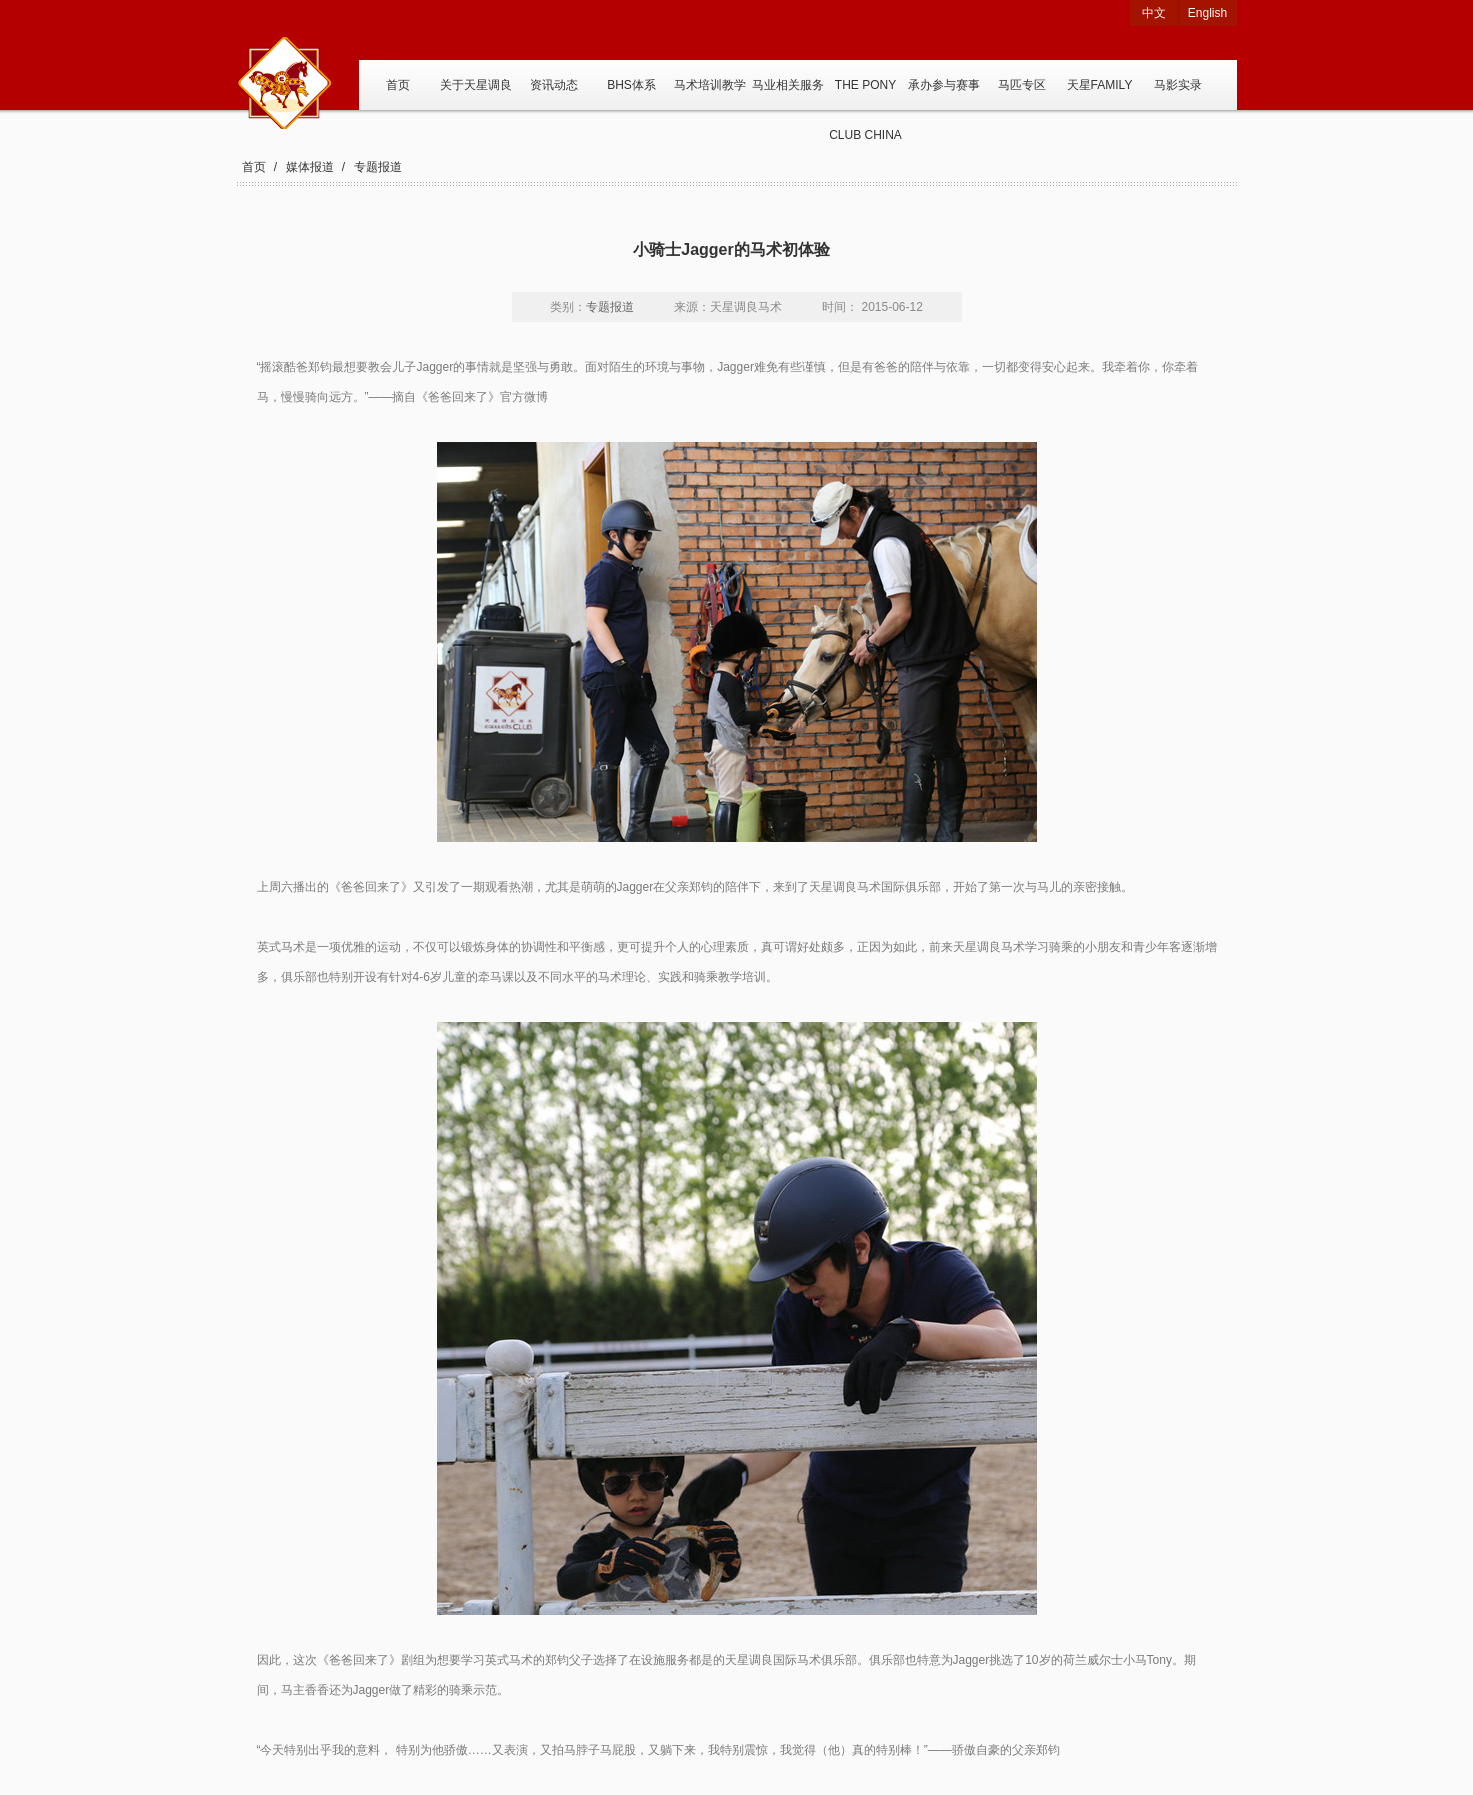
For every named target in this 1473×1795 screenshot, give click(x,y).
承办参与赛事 (944, 85)
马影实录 (1178, 85)
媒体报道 (310, 167)
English (1207, 13)
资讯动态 (554, 85)
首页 (398, 85)
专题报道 (378, 167)
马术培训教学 (710, 85)
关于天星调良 (476, 85)
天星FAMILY (1100, 85)
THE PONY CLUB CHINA (865, 94)
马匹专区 (1022, 85)
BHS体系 (631, 85)
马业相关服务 (788, 85)
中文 (1154, 13)
